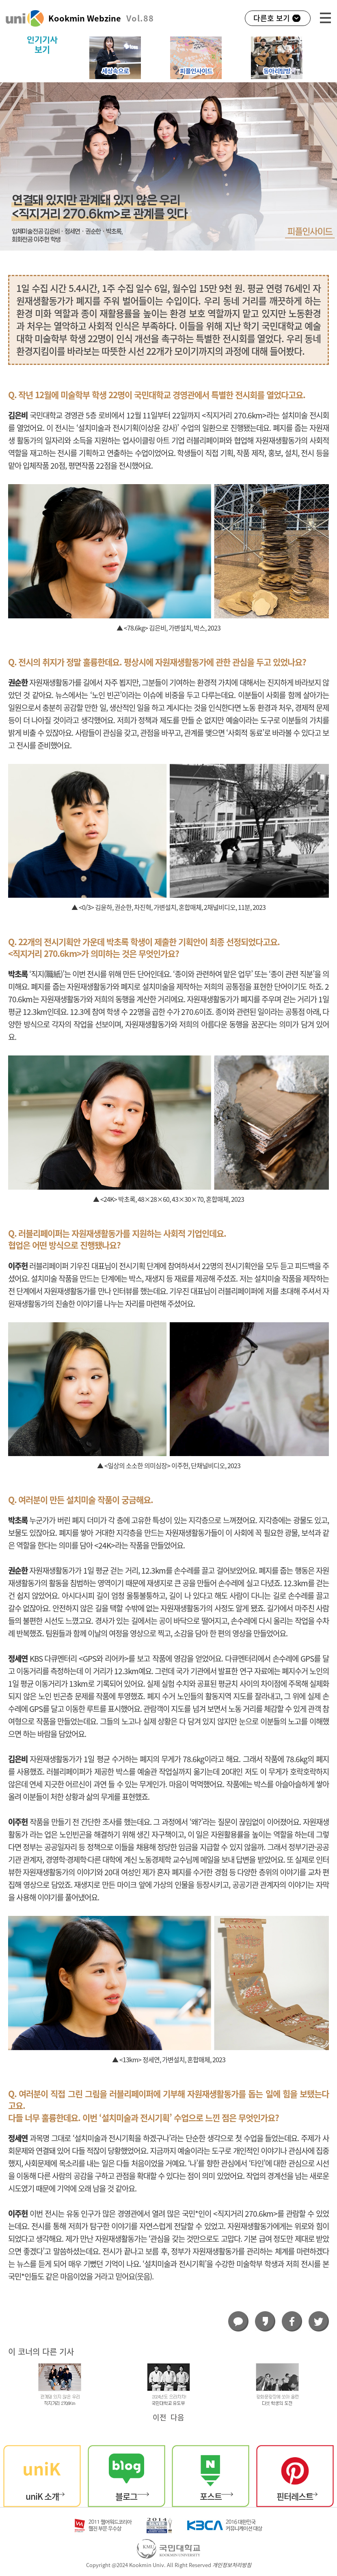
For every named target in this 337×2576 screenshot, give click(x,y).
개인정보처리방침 (231, 2565)
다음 (177, 2417)
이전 (159, 2417)
